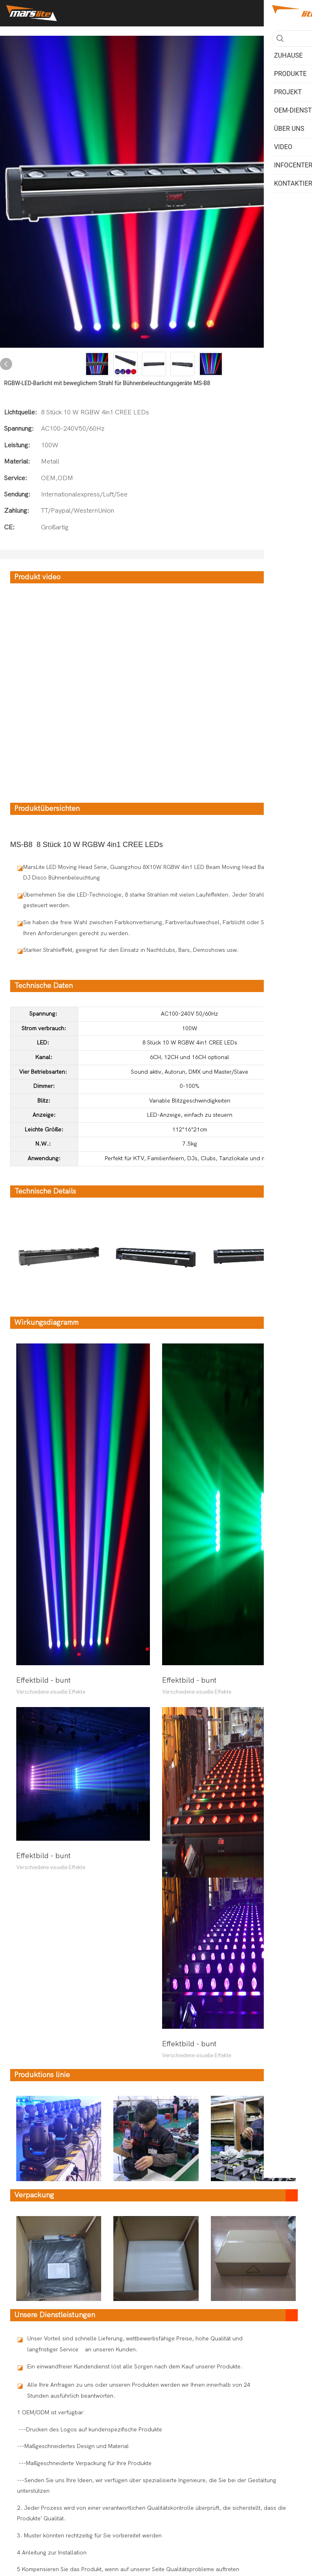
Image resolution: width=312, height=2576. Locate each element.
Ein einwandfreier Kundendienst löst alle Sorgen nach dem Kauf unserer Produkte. (135, 2366)
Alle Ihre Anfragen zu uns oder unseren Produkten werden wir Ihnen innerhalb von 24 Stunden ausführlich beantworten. (138, 2390)
